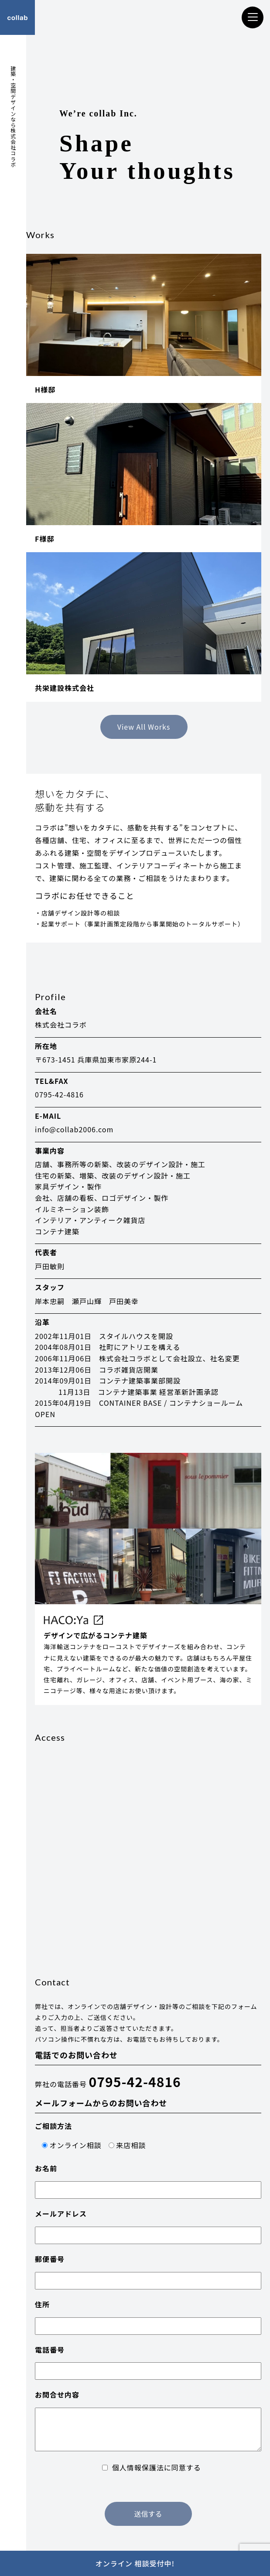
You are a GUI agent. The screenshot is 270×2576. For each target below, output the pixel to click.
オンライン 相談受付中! (135, 2563)
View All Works (144, 726)
